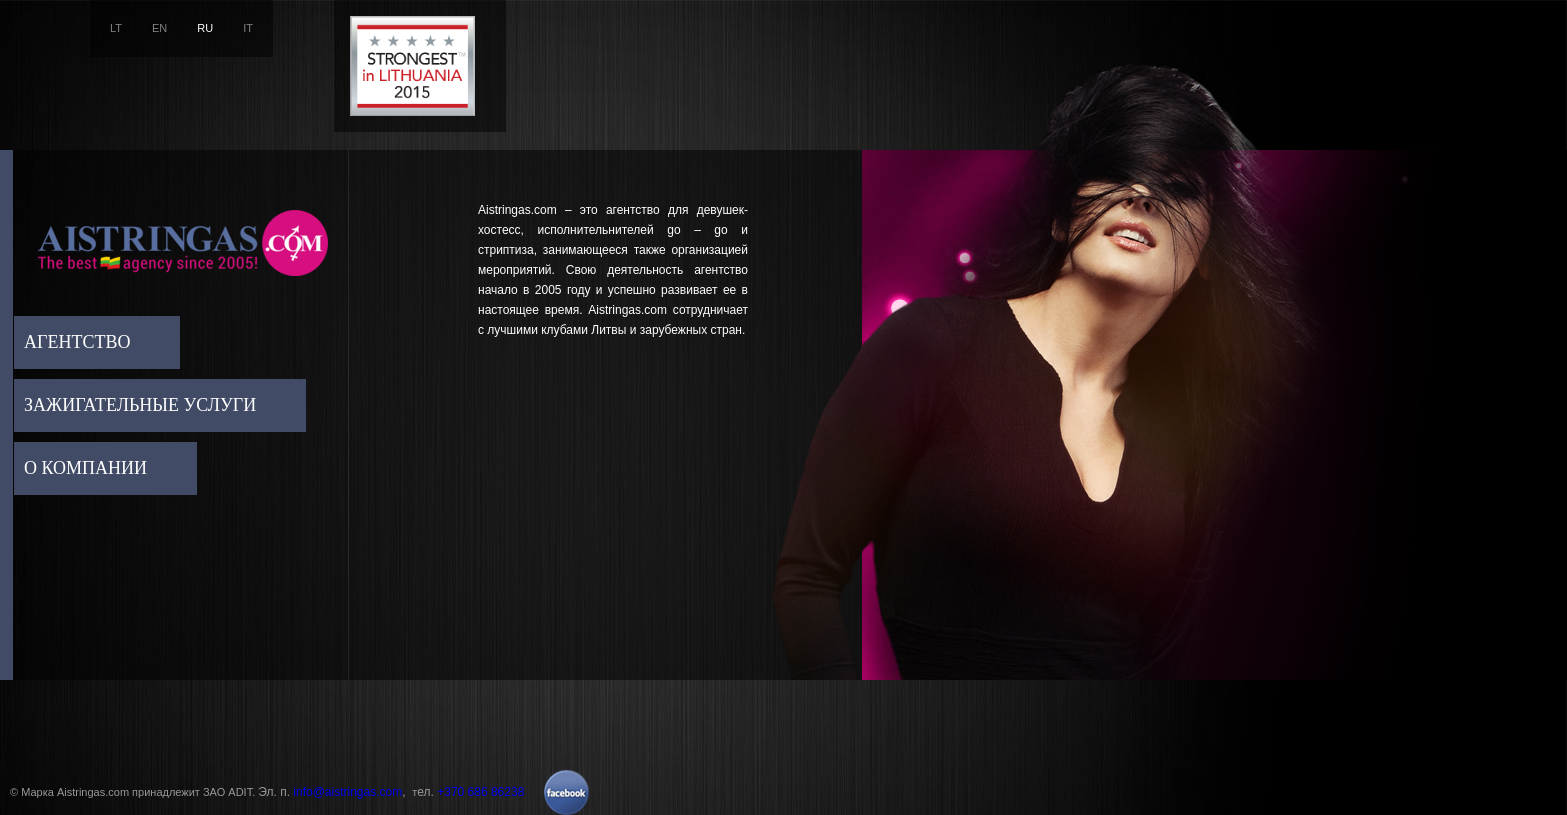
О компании (85, 468)
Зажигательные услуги (140, 405)
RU (205, 28)
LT (116, 28)
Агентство (77, 342)
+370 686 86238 (480, 792)
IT (248, 28)
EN (159, 28)
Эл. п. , (335, 792)
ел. (470, 792)
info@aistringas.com (347, 792)
